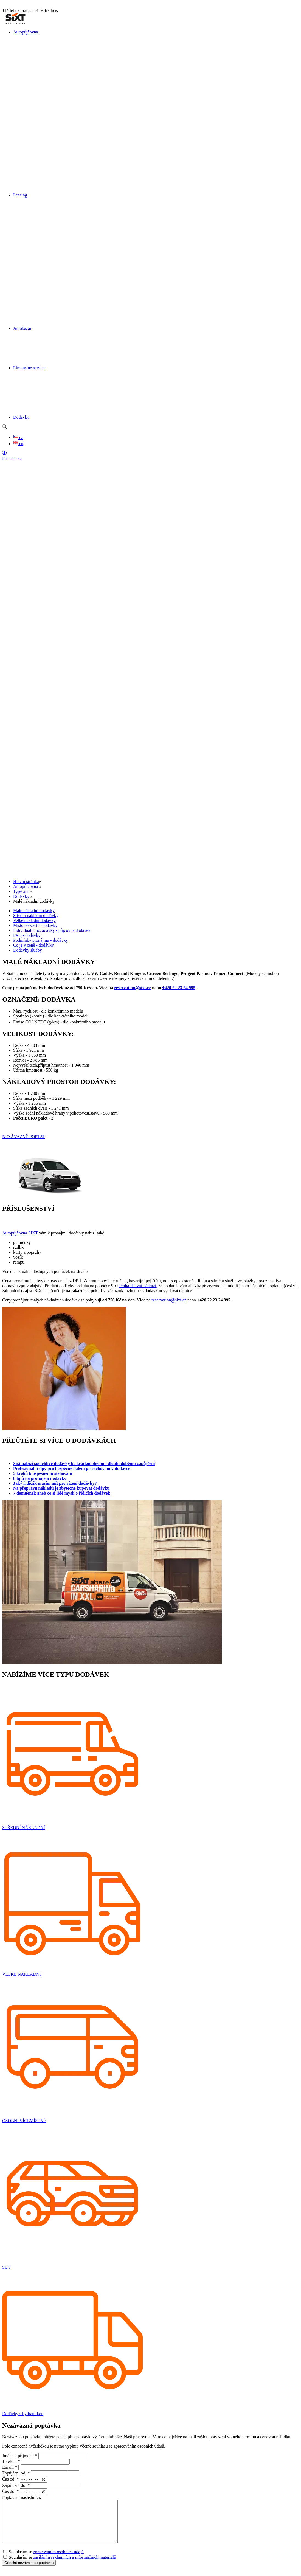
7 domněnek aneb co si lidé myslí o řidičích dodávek (61, 1493)
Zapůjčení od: (16, 2473)
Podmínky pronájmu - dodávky (40, 940)
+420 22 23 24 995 (178, 987)
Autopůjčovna (25, 32)
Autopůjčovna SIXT (20, 1233)
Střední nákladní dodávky (35, 915)
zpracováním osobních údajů (58, 2560)
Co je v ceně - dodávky (33, 945)
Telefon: (11, 2461)
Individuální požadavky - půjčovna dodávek (52, 930)
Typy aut (21, 891)
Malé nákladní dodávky (34, 910)
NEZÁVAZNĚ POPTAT (23, 1136)
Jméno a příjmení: (19, 2455)
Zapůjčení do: (16, 2485)
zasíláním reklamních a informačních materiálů (74, 2565)
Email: (9, 2467)
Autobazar (22, 328)
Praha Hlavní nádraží (137, 1285)
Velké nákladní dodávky (34, 920)
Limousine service (29, 367)
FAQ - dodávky (26, 935)
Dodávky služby (27, 950)
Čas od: (10, 2479)
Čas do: (10, 2491)
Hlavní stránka (26, 881)
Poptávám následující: (21, 2497)
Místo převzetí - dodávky (35, 925)
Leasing (20, 195)
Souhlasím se (43, 2560)
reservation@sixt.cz (132, 987)
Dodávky (21, 417)
